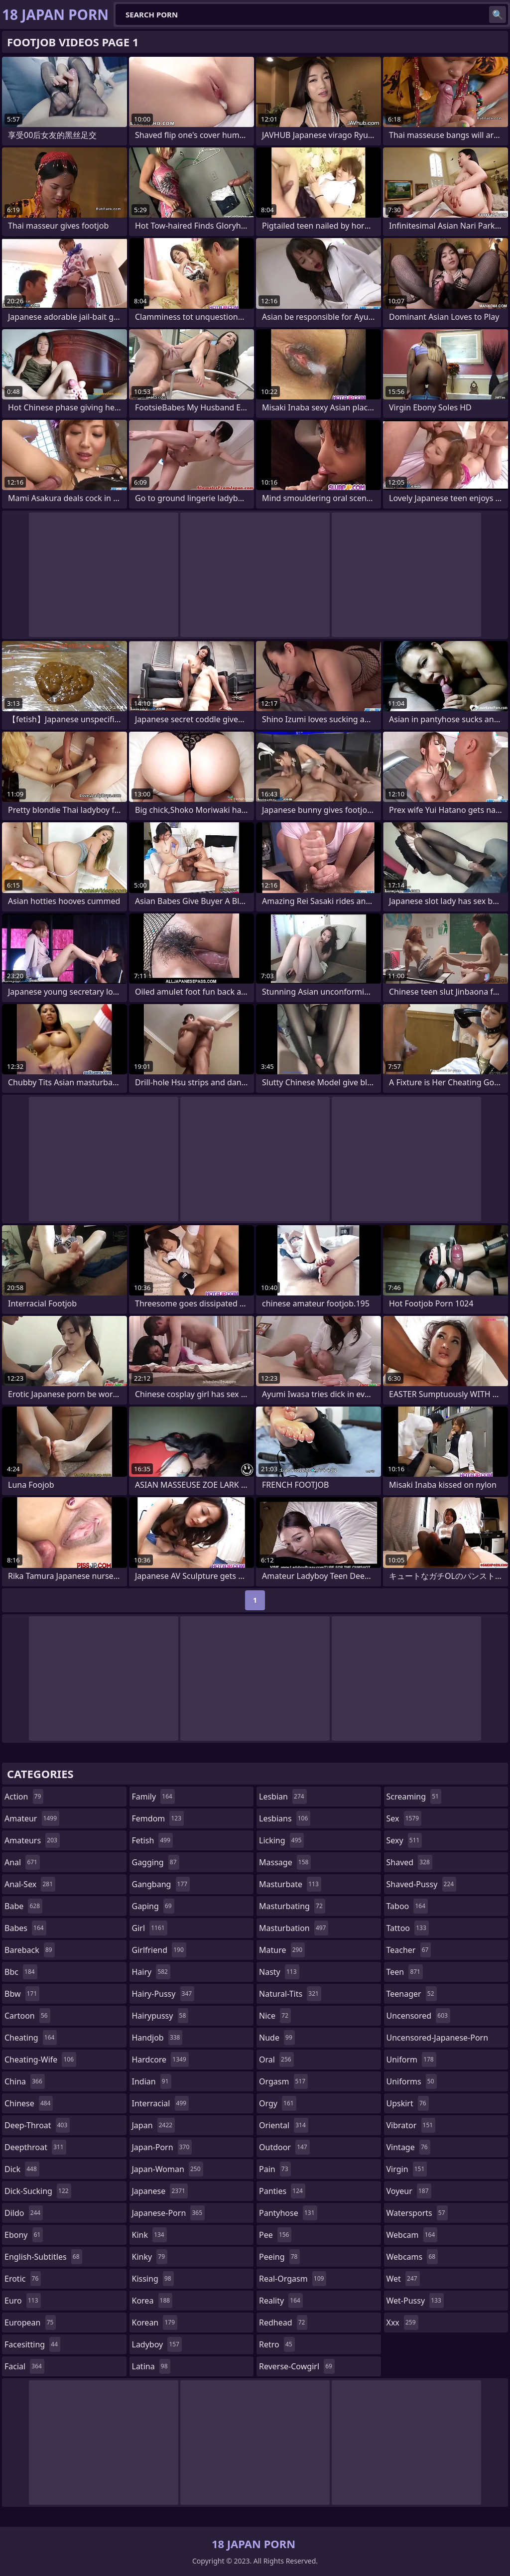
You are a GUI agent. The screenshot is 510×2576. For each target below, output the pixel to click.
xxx (402, 2322)
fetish (152, 1840)
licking (281, 1840)
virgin (406, 2169)
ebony (23, 2234)
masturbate (290, 1884)
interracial (160, 2103)
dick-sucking (37, 2191)
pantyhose (288, 2212)
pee (275, 2234)
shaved (409, 1862)
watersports (417, 2212)
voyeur (408, 2191)
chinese (28, 2103)
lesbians (284, 1818)
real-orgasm (292, 2278)
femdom (158, 1818)
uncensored (418, 2015)
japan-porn (162, 2147)
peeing (279, 2256)
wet (403, 2278)
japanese (160, 2191)
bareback (29, 1949)
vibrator (411, 2125)
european (30, 2322)
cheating (30, 2037)
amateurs (32, 1840)
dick (21, 2169)
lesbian (283, 1796)
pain (275, 2169)
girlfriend (159, 1949)
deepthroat (35, 2147)
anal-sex (29, 1884)
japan (153, 2125)
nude (277, 2037)
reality (281, 2300)
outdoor (284, 2147)
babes (25, 1928)
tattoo (407, 1928)
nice (275, 2015)
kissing (153, 2278)
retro (277, 2344)
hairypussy (160, 2015)
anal (22, 1862)
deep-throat (37, 2125)
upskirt (407, 2103)
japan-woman (167, 2169)
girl (149, 1928)
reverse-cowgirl (297, 2366)
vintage (408, 2147)
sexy (404, 1840)
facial (24, 2366)
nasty (279, 1971)
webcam (412, 2234)
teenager (411, 1993)
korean (155, 2322)
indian (151, 2081)
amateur (31, 1818)
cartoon (27, 2015)
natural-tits (290, 1993)
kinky (150, 2256)
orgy (277, 2103)
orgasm (283, 2081)
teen (404, 1971)
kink (149, 2234)
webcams (412, 2256)
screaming (413, 1796)
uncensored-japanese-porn (437, 2040)
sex (404, 1818)
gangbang (161, 1884)
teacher (408, 1949)
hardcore (160, 2059)
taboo (407, 1906)
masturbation (293, 1928)
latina (151, 2366)
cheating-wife (40, 2059)
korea (152, 2300)
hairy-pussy (163, 1993)
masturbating (292, 1906)
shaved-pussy (421, 1884)
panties (282, 2191)
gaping (153, 1906)
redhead (283, 2322)
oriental (283, 2125)
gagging (155, 1862)
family (153, 1796)
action (23, 1796)
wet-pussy (415, 2300)
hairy (151, 1971)
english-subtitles (43, 2256)
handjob (157, 2037)
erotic (22, 2278)
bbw (21, 1993)
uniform (411, 2059)
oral (276, 2059)
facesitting (32, 2344)
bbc (20, 1971)
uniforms (411, 2081)
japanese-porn (168, 2212)
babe (23, 1906)
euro (22, 2300)
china (24, 2081)
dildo (23, 2212)
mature (282, 1949)
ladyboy (157, 2344)
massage (285, 1862)
